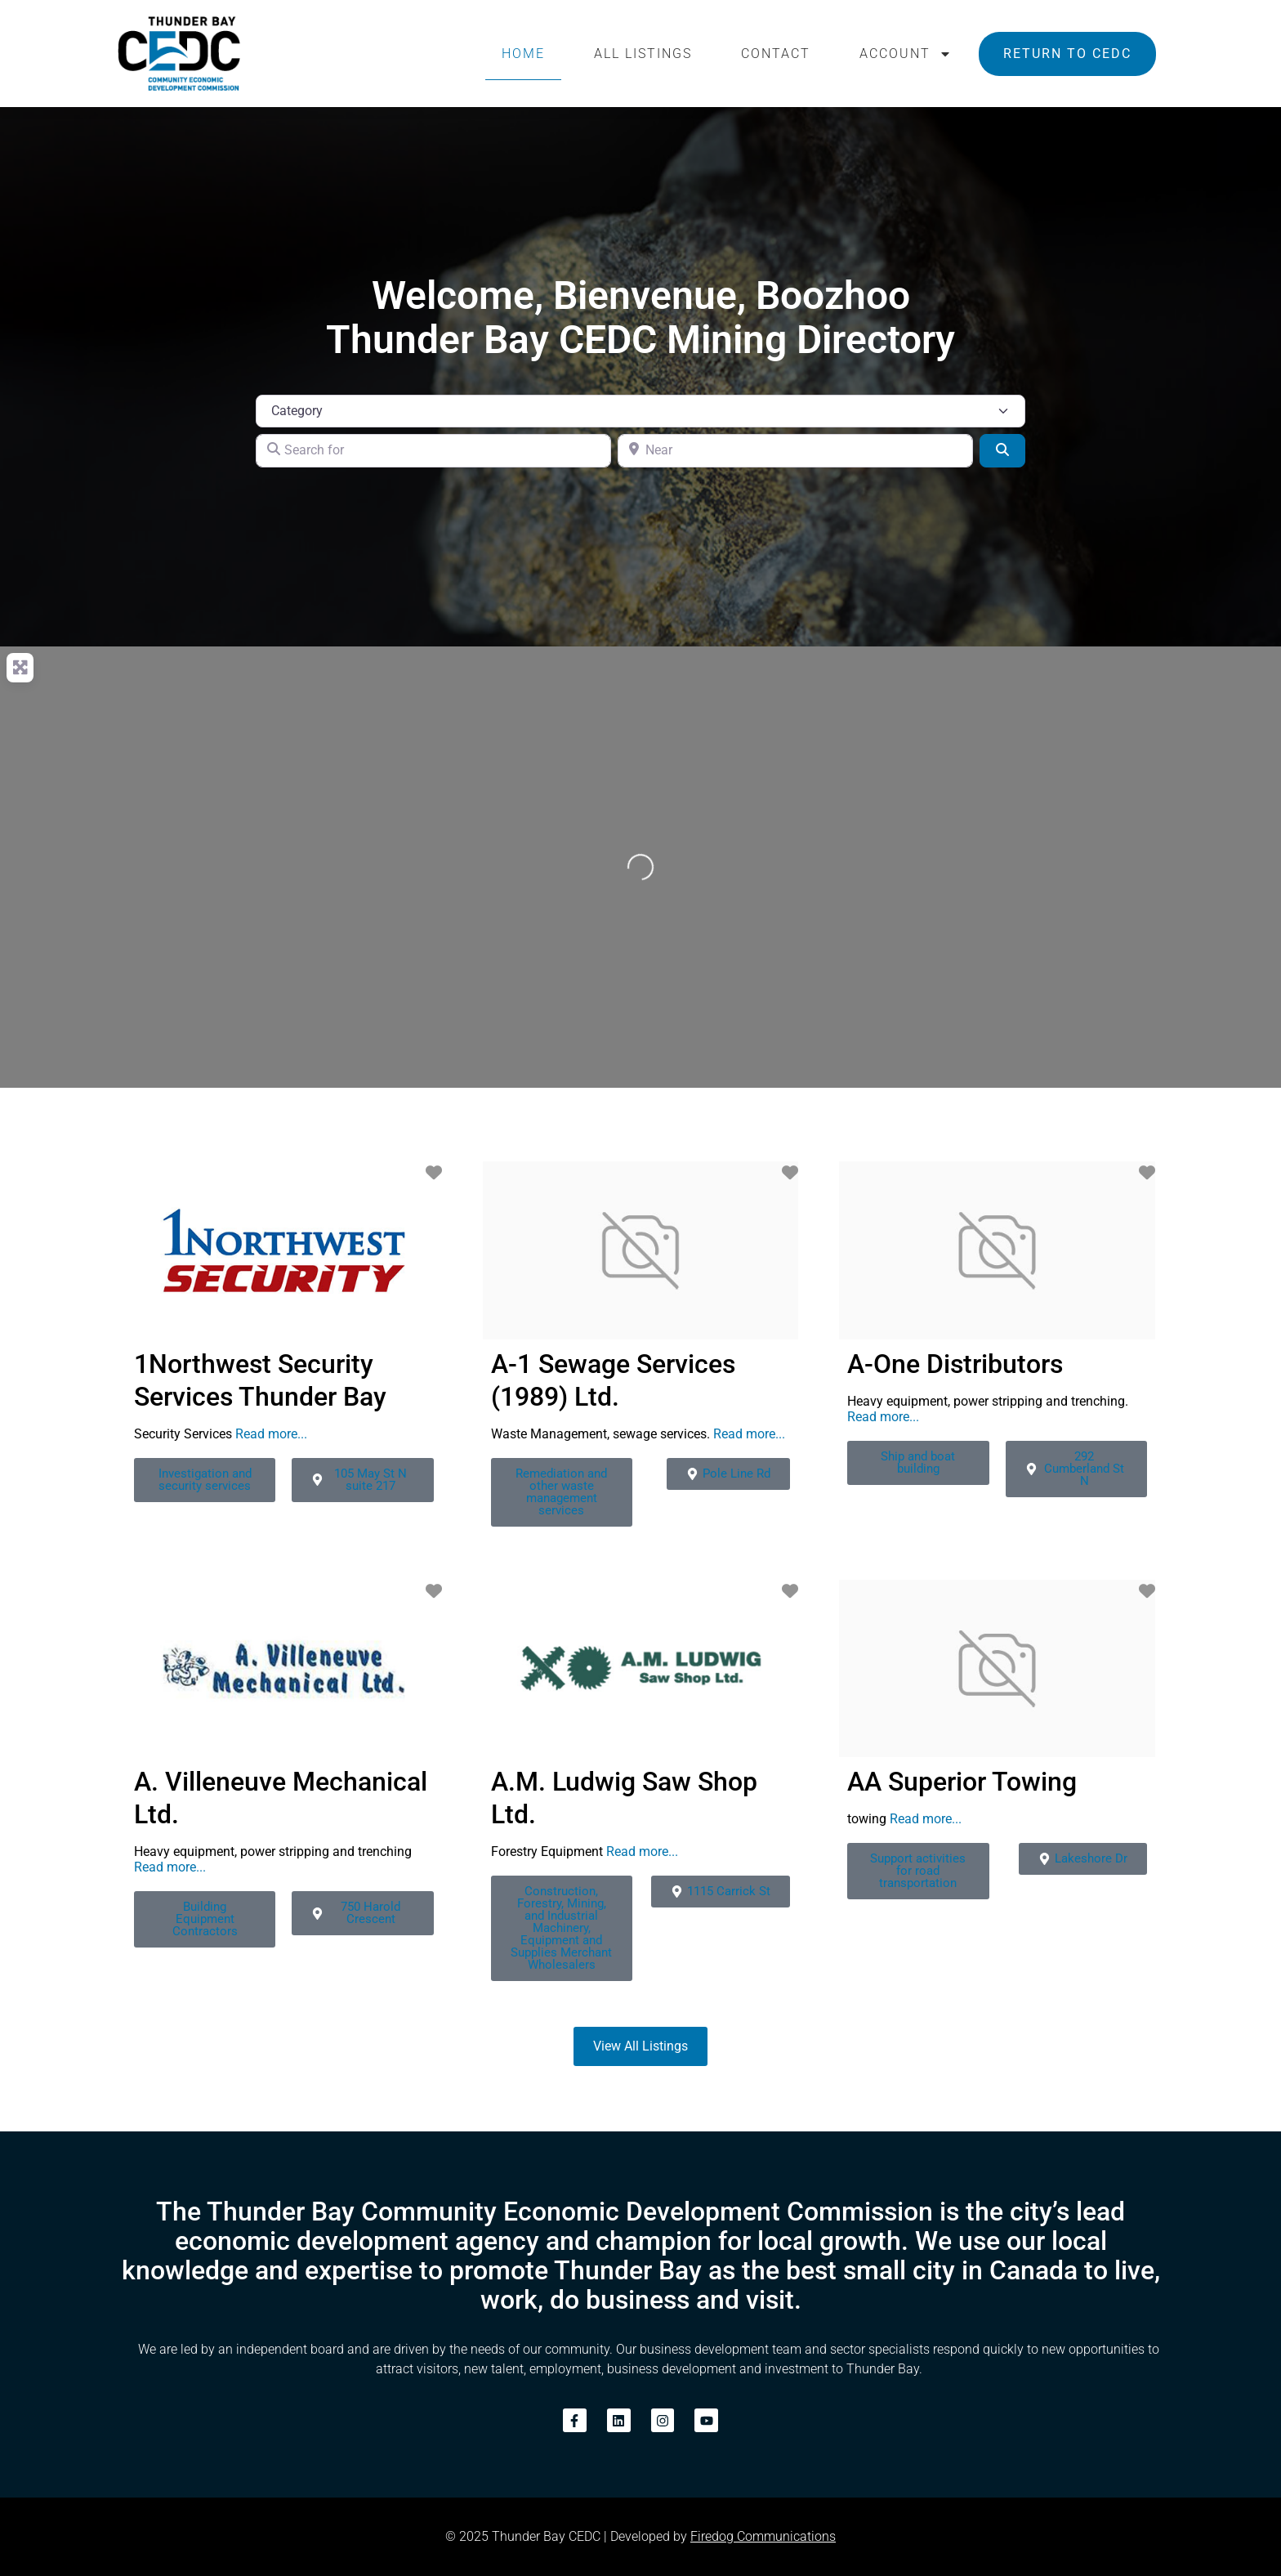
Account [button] (905, 54)
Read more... (271, 1434)
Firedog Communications (763, 2536)
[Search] (1002, 450)
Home (523, 53)
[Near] (795, 450)
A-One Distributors (955, 1364)
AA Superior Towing (962, 1781)
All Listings (643, 53)
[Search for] (433, 450)
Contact (775, 53)
